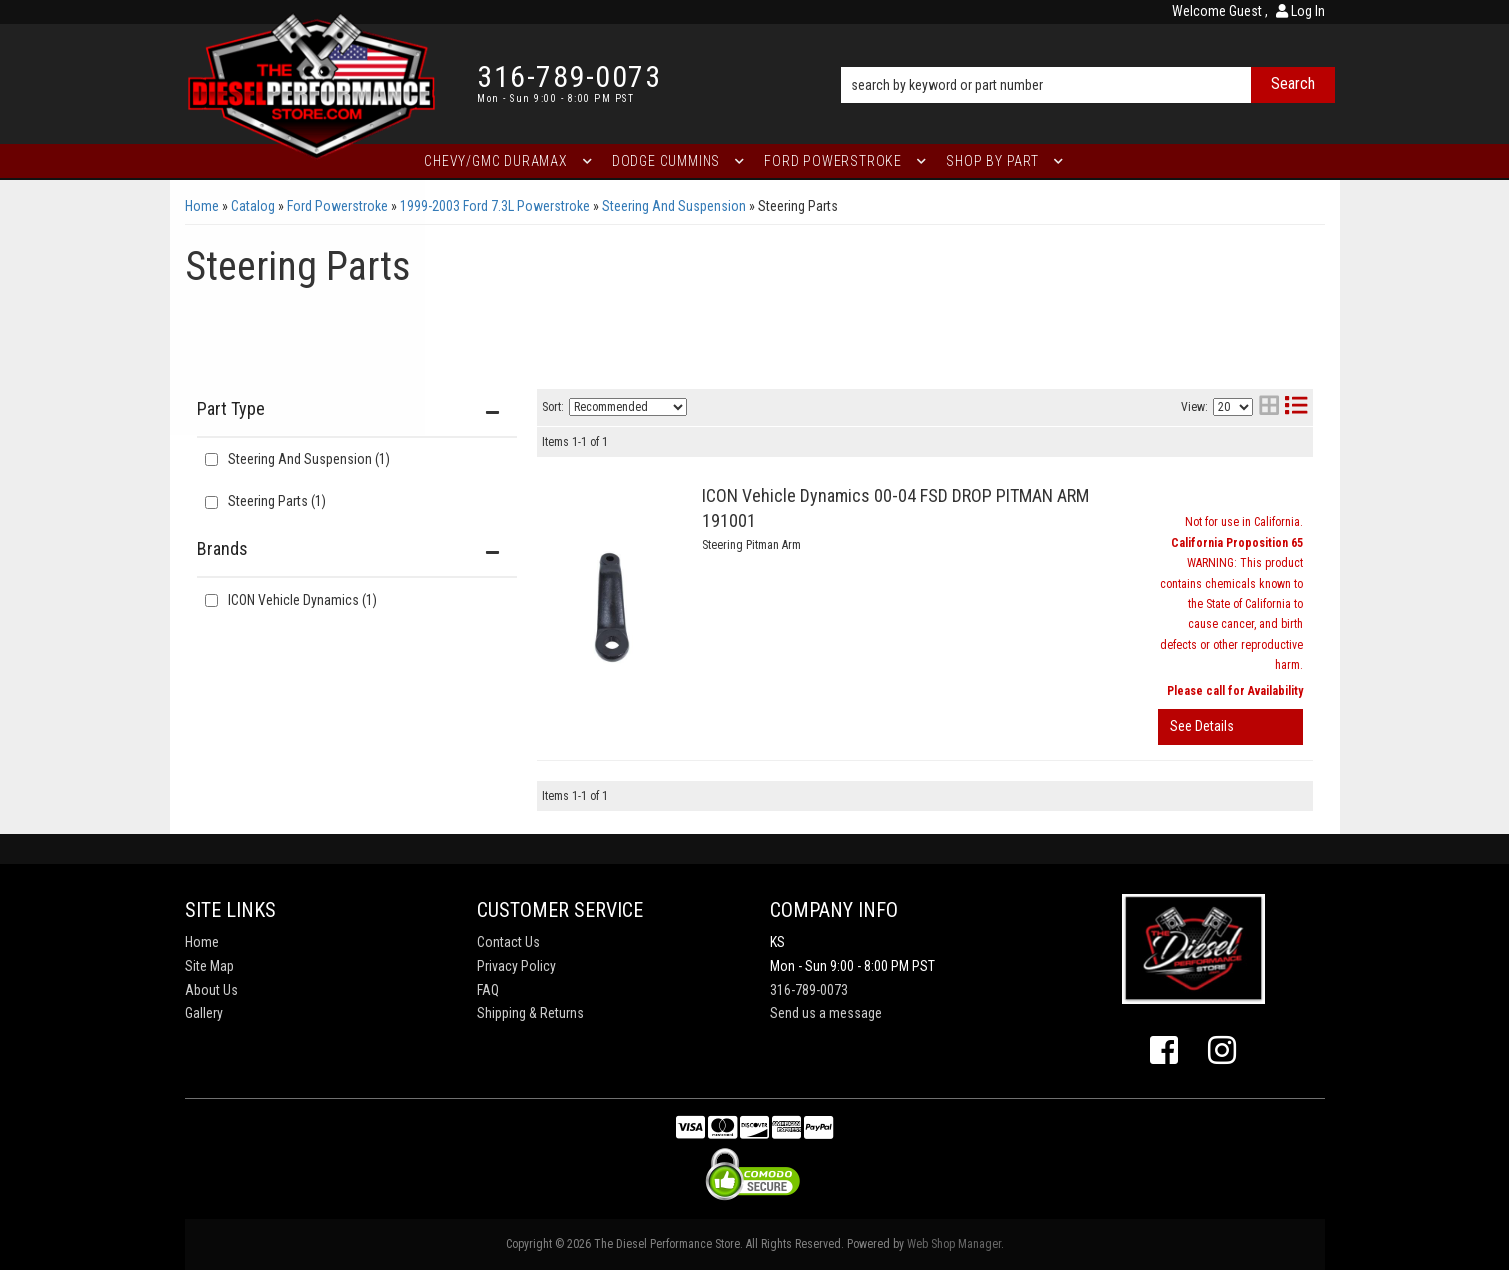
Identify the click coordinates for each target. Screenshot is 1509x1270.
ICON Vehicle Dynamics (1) (302, 600)
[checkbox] (211, 600)
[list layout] (1296, 407)
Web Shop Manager (954, 1244)
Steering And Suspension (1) (309, 459)
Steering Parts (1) (277, 501)
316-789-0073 (809, 990)
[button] (1087, 57)
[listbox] (628, 407)
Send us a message (826, 1013)
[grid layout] (1269, 407)
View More (1230, 727)
